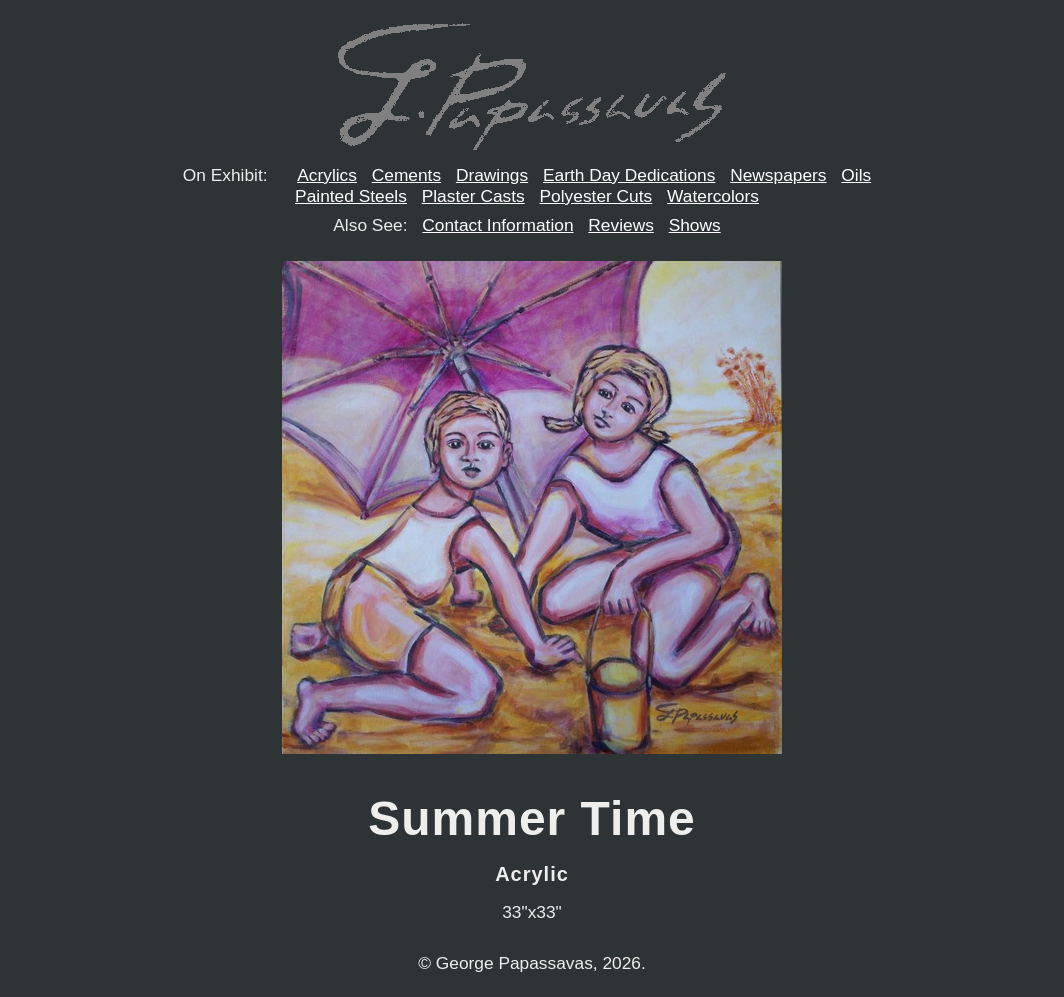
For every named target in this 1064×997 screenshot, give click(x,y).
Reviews (620, 225)
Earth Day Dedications (629, 175)
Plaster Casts (473, 196)
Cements (406, 175)
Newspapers (778, 175)
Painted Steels (351, 196)
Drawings (492, 175)
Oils (856, 175)
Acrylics (327, 175)
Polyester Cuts (596, 196)
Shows (695, 225)
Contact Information (497, 225)
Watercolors (713, 196)
